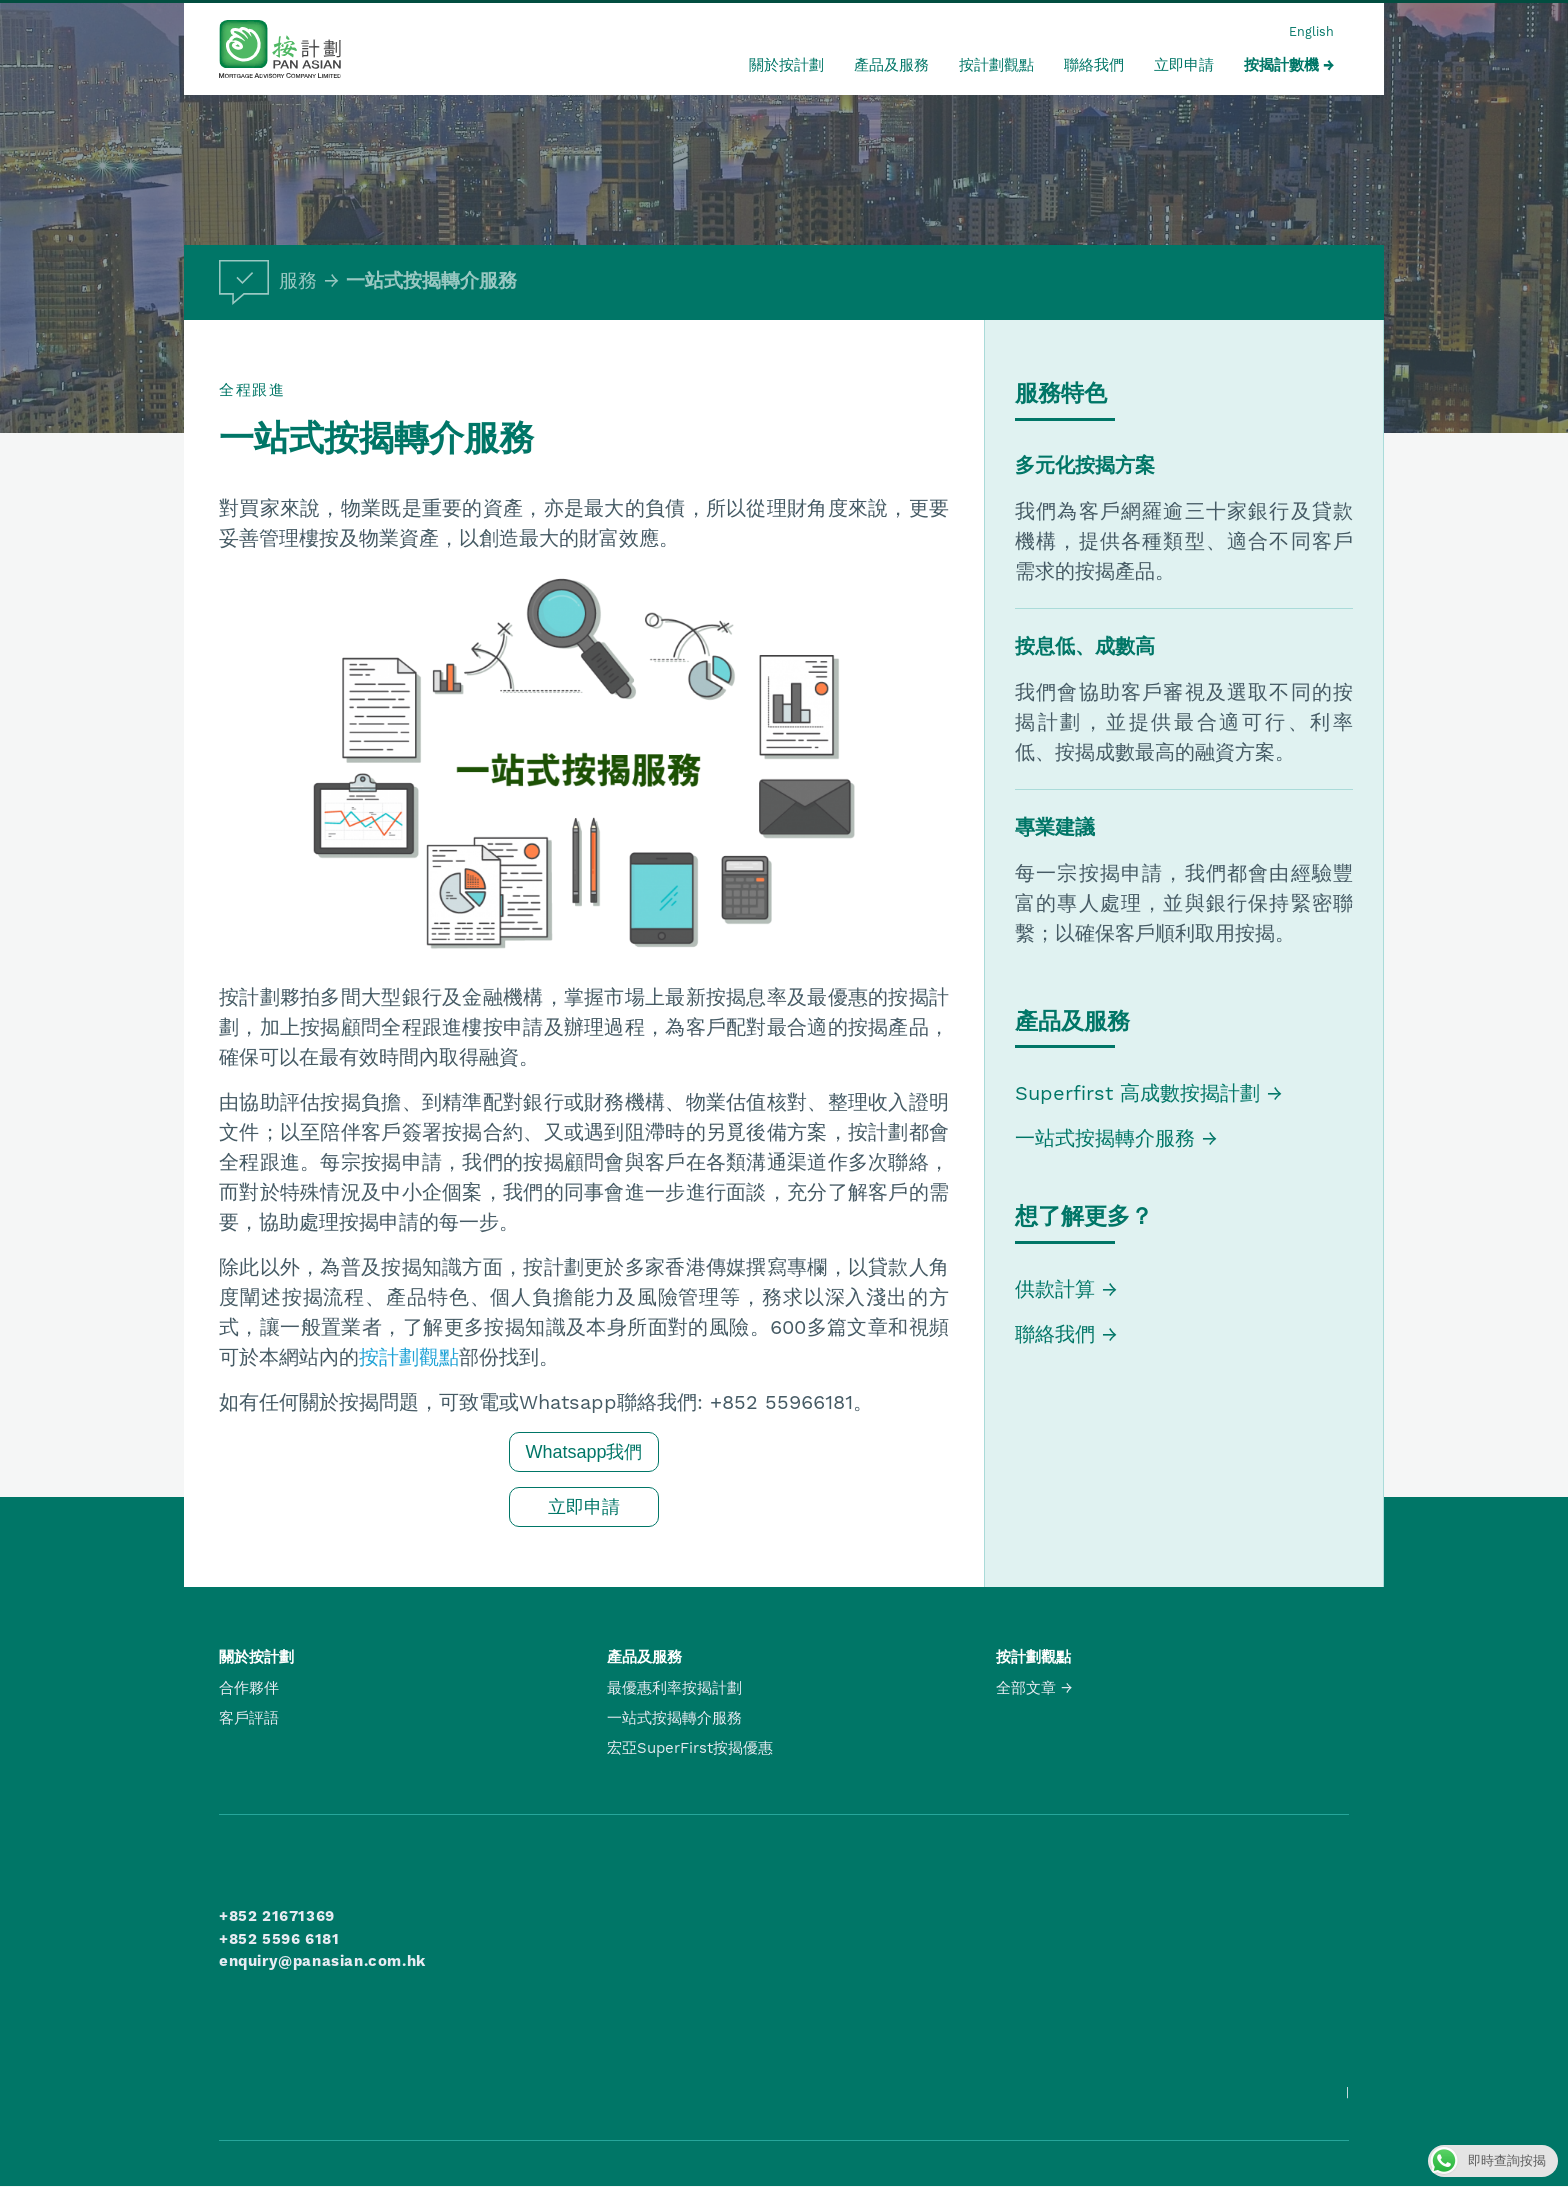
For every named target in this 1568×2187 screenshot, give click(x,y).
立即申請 (1184, 65)
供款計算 (1055, 1289)
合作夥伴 (249, 1688)
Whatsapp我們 (583, 1452)
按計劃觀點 (996, 65)
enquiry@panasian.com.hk (322, 1961)
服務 (268, 281)
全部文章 (1026, 1688)
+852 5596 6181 (279, 1939)
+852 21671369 (277, 1916)
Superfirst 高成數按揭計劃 (1137, 1093)
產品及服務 (891, 65)
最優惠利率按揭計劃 (674, 1688)
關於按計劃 (786, 65)
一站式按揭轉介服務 (431, 281)
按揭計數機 (1281, 65)
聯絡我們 (1094, 65)
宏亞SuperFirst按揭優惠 (690, 1748)
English (1311, 31)
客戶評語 (249, 1718)
